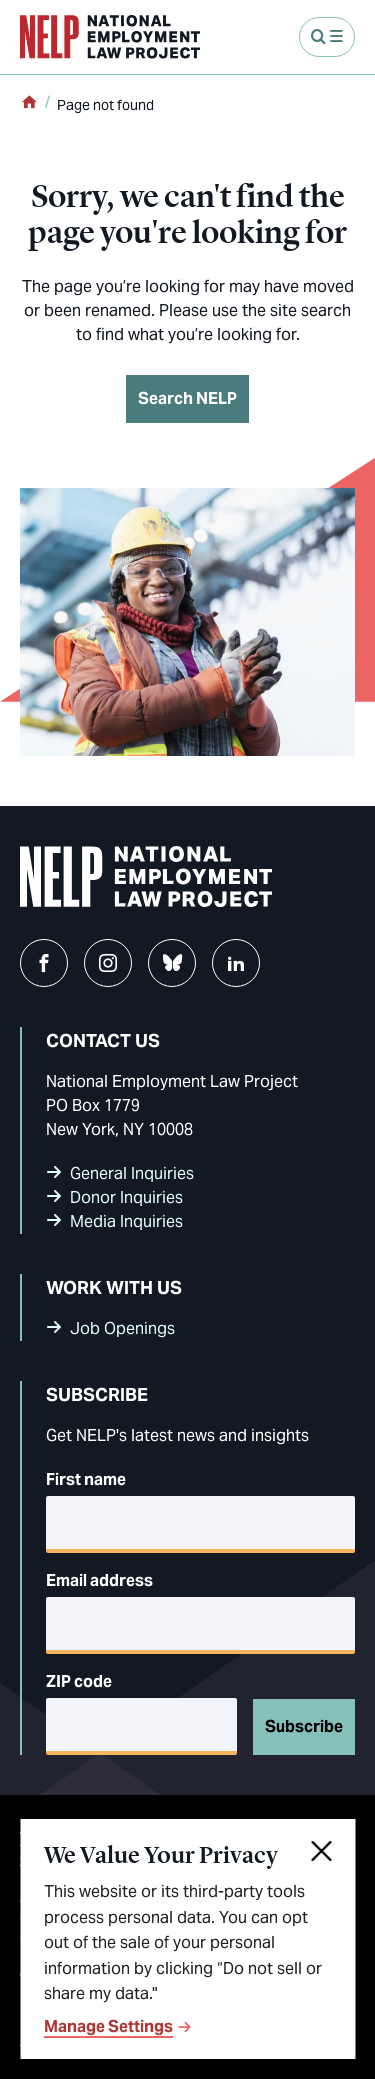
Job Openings (122, 1328)
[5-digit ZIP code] (141, 1726)
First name (86, 1479)
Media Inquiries (126, 1221)
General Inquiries (132, 1173)
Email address (99, 1580)
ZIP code (79, 1681)
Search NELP (187, 398)
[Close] (323, 1851)
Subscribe (304, 1726)
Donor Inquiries (126, 1197)
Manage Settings (108, 2027)
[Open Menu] (327, 37)
